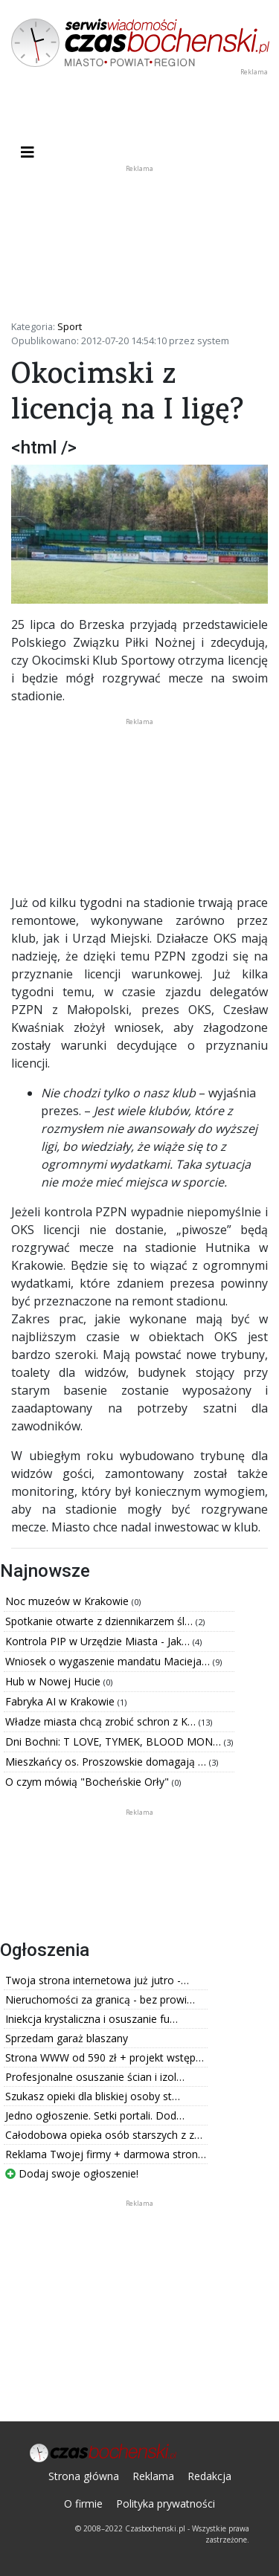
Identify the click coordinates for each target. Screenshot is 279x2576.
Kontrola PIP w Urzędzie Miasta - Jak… (99, 1641)
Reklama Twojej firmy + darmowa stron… (105, 2154)
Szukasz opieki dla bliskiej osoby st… (92, 2096)
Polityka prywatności (165, 2503)
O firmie (83, 2503)
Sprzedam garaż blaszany (66, 2038)
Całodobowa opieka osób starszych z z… (103, 2135)
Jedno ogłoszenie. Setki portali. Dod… (95, 2115)
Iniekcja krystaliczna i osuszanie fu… (91, 2019)
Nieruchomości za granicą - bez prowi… (100, 1999)
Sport (69, 326)
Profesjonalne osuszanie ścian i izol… (95, 2077)
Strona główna (83, 2476)
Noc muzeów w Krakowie (68, 1601)
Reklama (153, 2476)
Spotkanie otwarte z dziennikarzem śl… (100, 1621)
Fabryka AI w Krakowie (61, 1701)
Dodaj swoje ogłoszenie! (71, 2173)
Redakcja (209, 2476)
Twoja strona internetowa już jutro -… (97, 1980)
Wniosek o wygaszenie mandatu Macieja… (109, 1661)
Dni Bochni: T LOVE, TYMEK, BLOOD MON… (114, 1741)
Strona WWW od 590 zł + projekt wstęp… (104, 2057)
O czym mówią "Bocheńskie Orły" (88, 1782)
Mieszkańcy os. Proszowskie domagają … (107, 1762)
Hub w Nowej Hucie (54, 1681)
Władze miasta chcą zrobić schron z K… (102, 1721)
